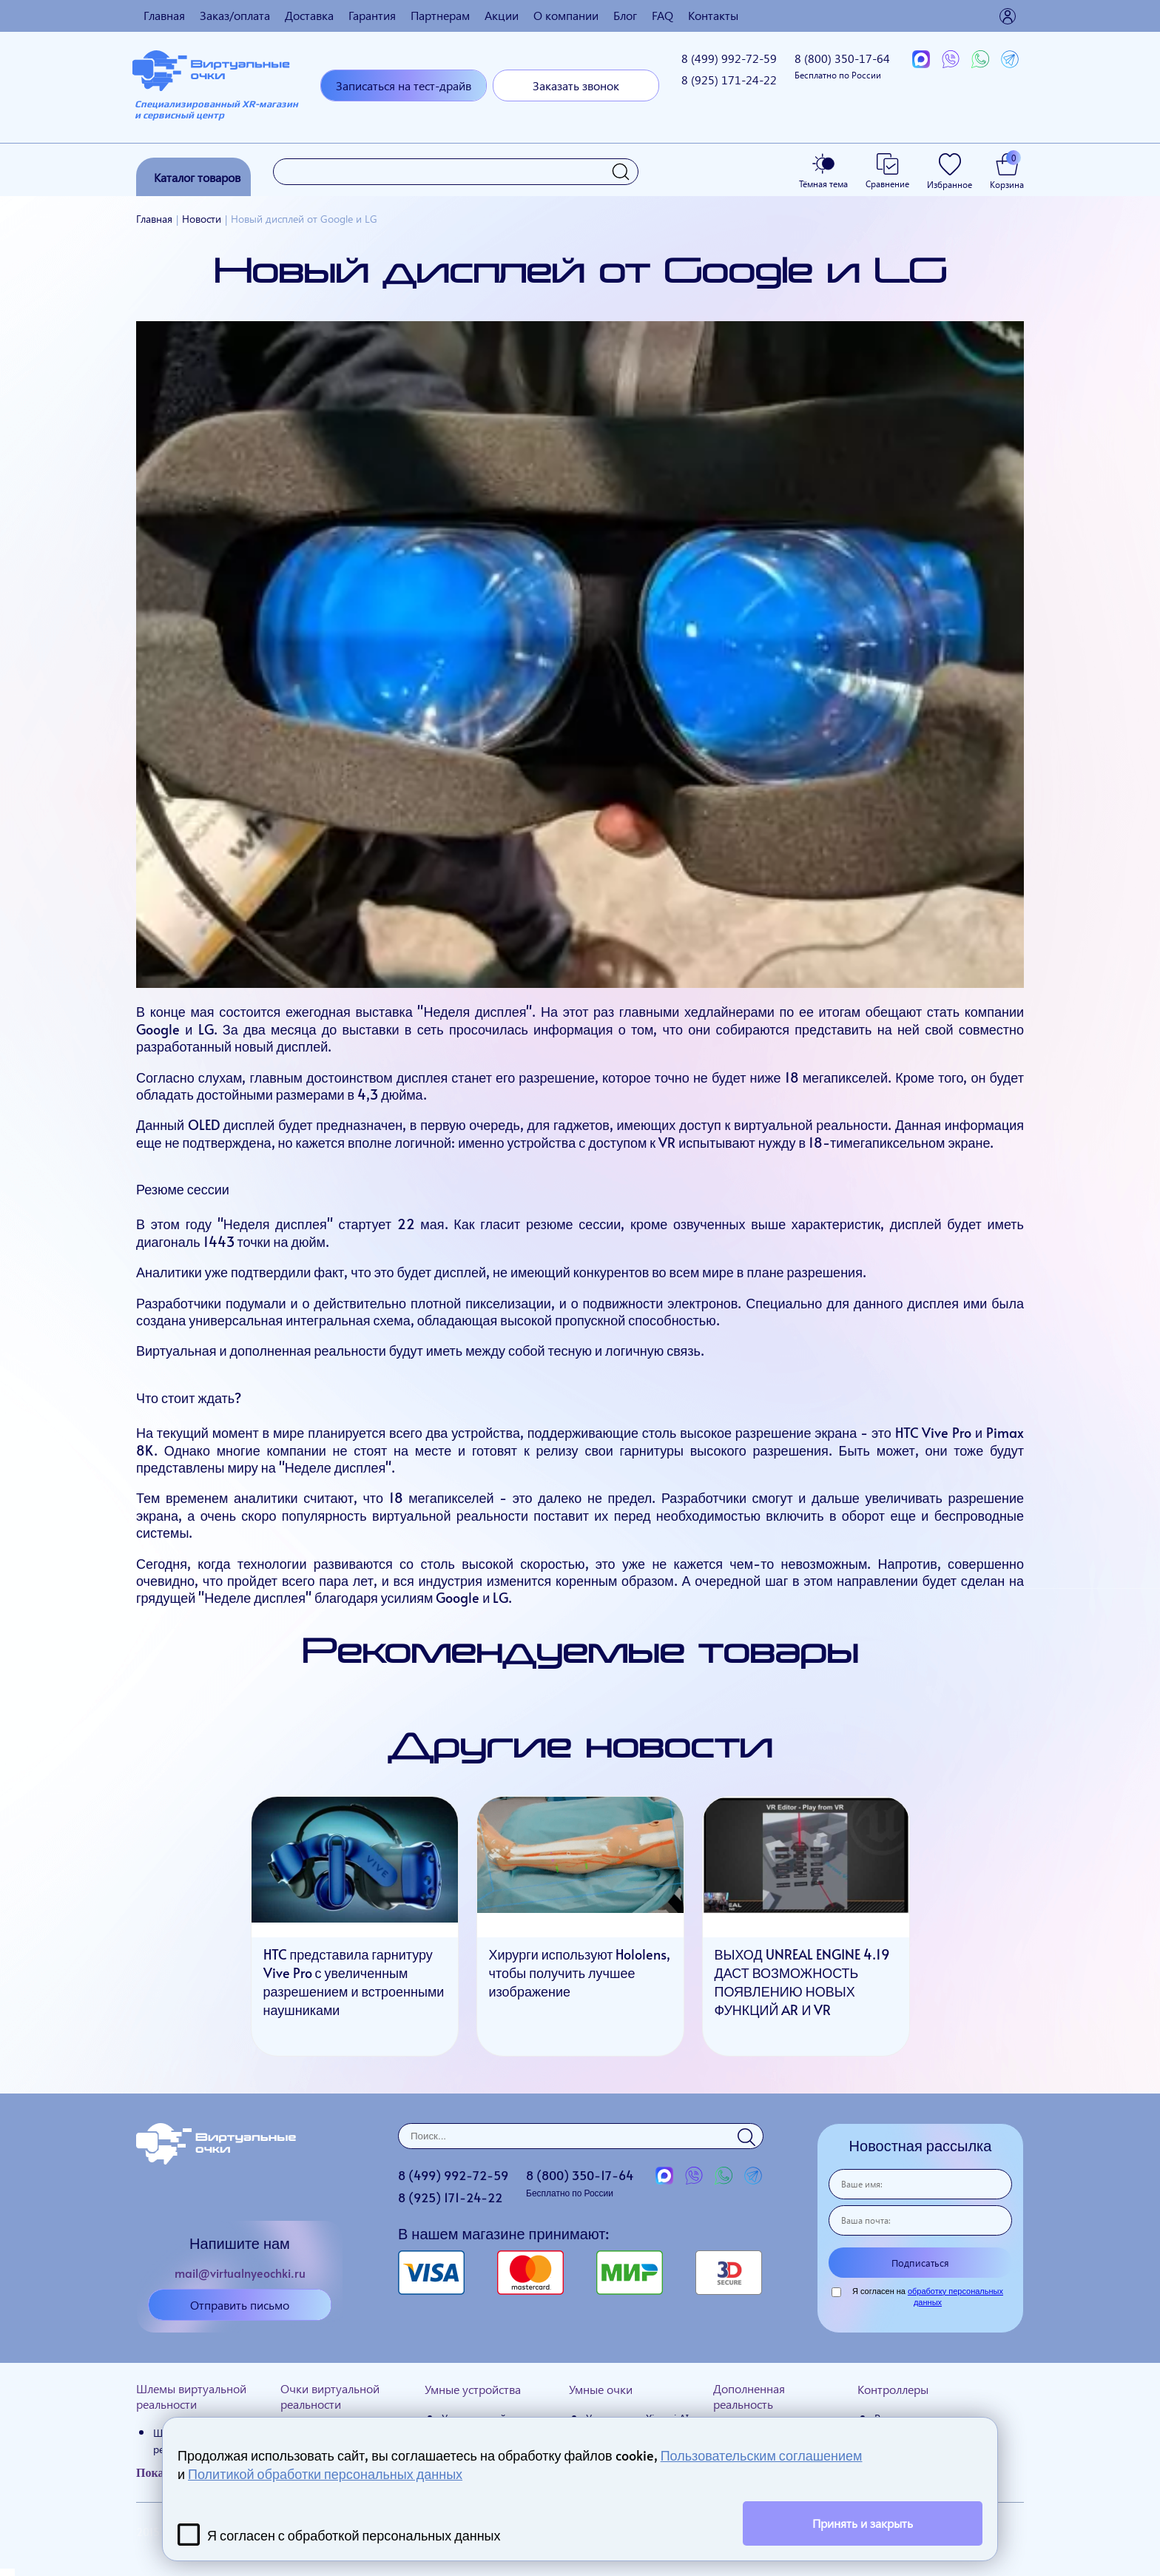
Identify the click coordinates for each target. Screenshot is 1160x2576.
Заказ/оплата (235, 15)
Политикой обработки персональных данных (325, 2473)
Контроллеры (892, 2389)
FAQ (662, 15)
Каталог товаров (197, 177)
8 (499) (729, 58)
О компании (565, 15)
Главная (164, 15)
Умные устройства (473, 2389)
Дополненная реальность (749, 2396)
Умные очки (601, 2389)
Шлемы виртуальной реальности (191, 2396)
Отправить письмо (239, 2305)
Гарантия (372, 15)
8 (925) (729, 79)
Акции (502, 15)
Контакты (713, 15)
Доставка (309, 15)
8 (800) (842, 65)
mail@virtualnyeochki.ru (240, 2272)
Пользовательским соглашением (762, 2455)
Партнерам (440, 15)
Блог (625, 15)
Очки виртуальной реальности (330, 2396)
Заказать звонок (576, 85)
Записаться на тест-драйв (403, 85)
